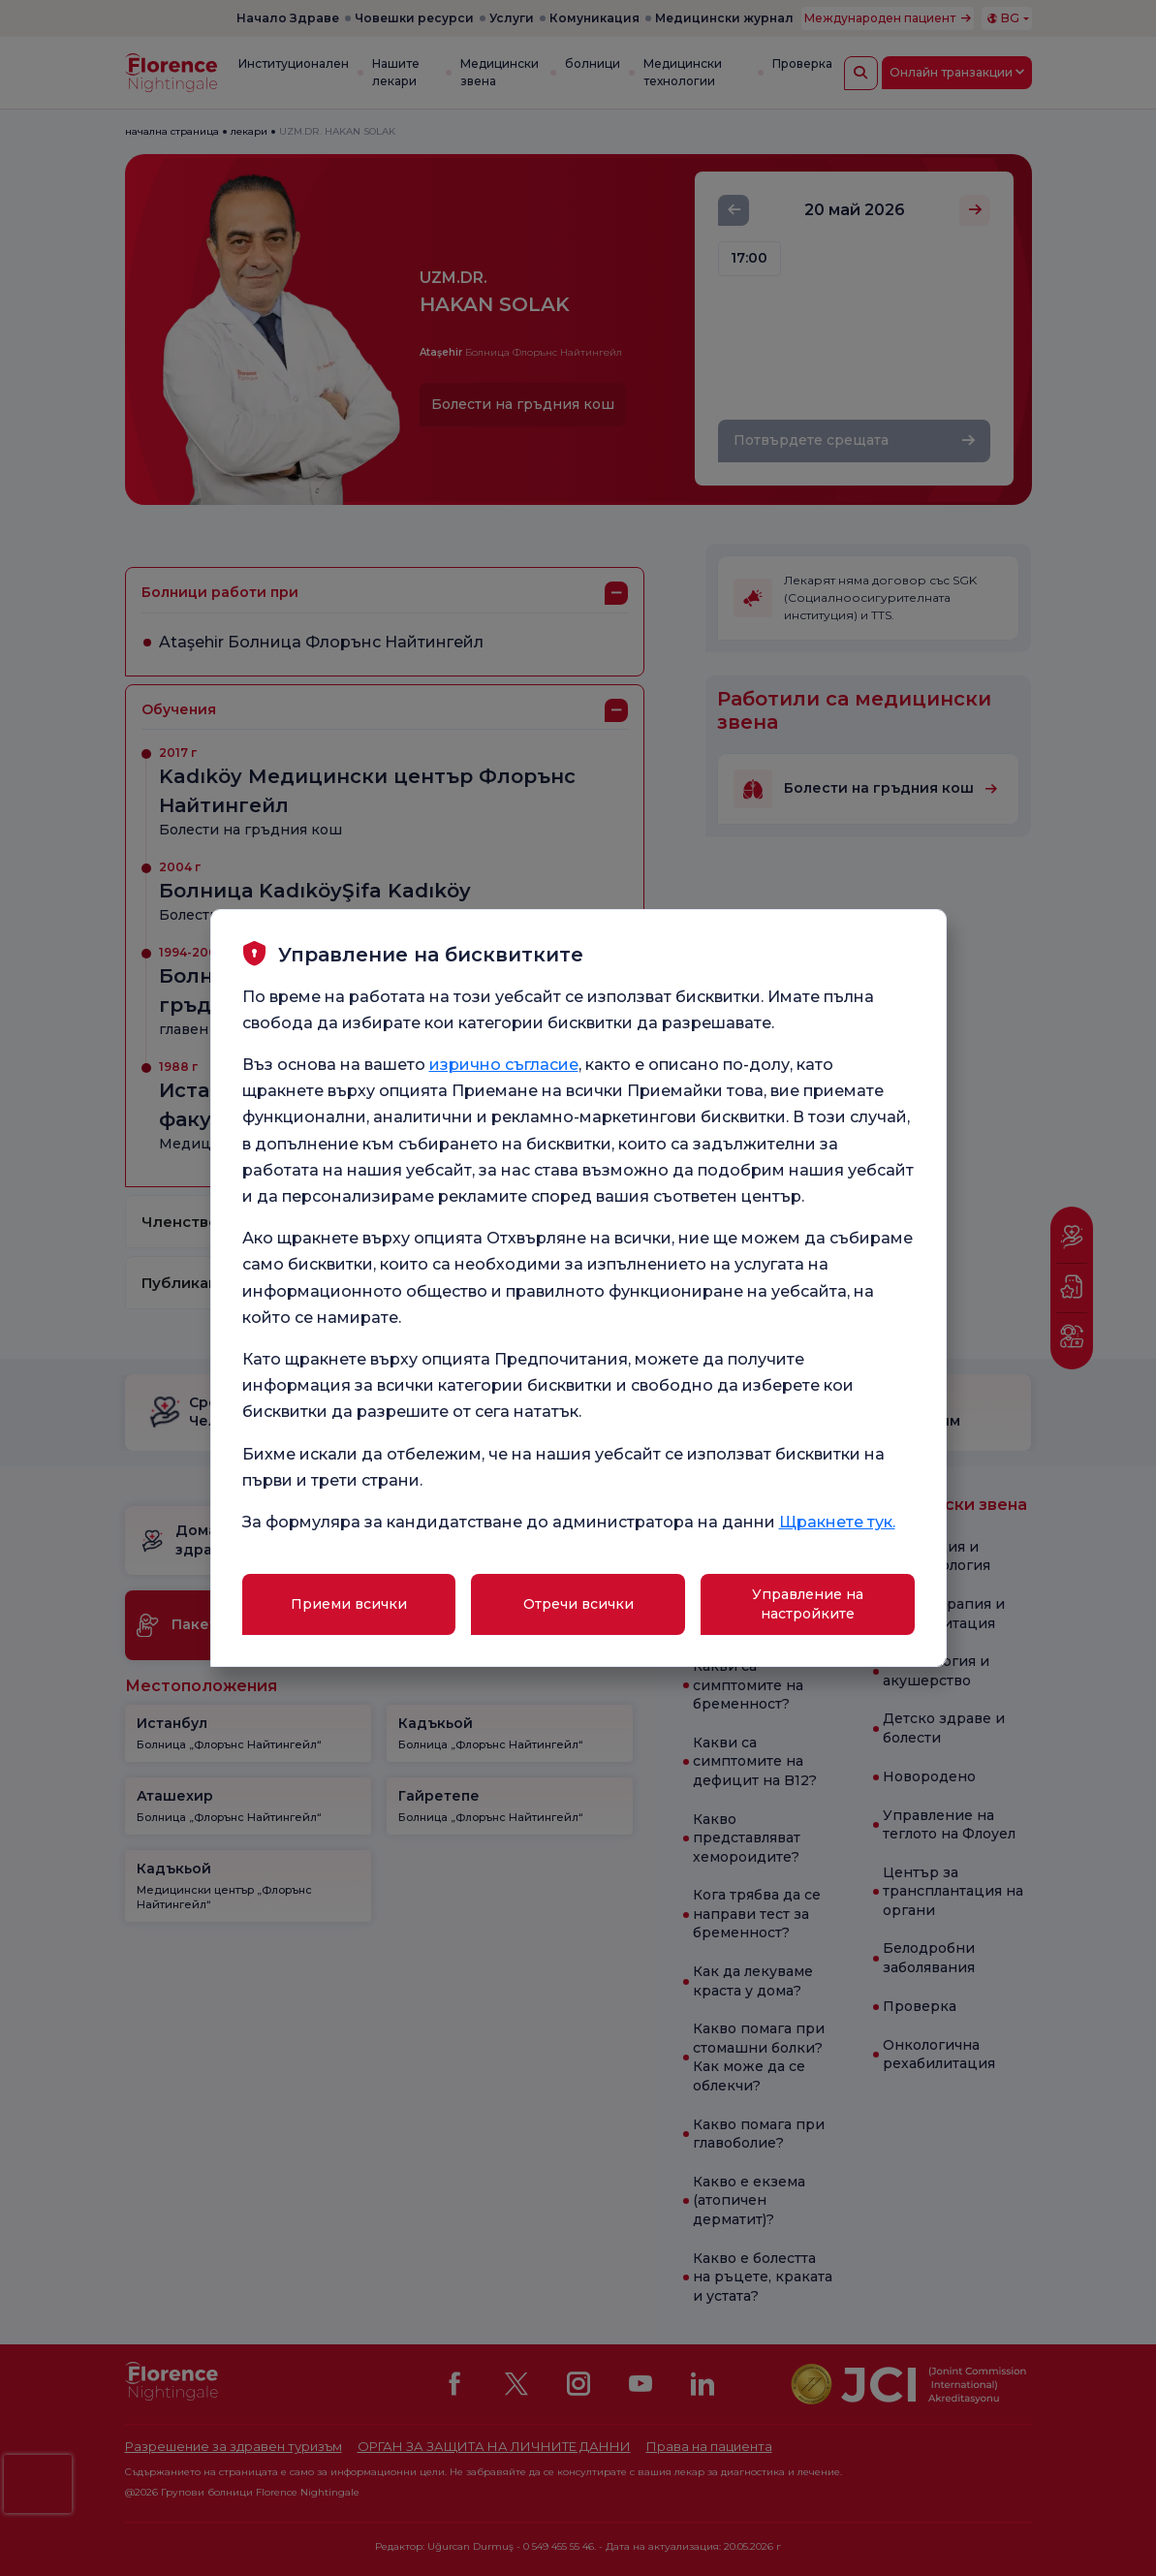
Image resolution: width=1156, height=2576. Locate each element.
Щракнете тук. (837, 1522)
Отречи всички (578, 1604)
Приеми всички (349, 1604)
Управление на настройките (807, 1604)
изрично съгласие (503, 1064)
